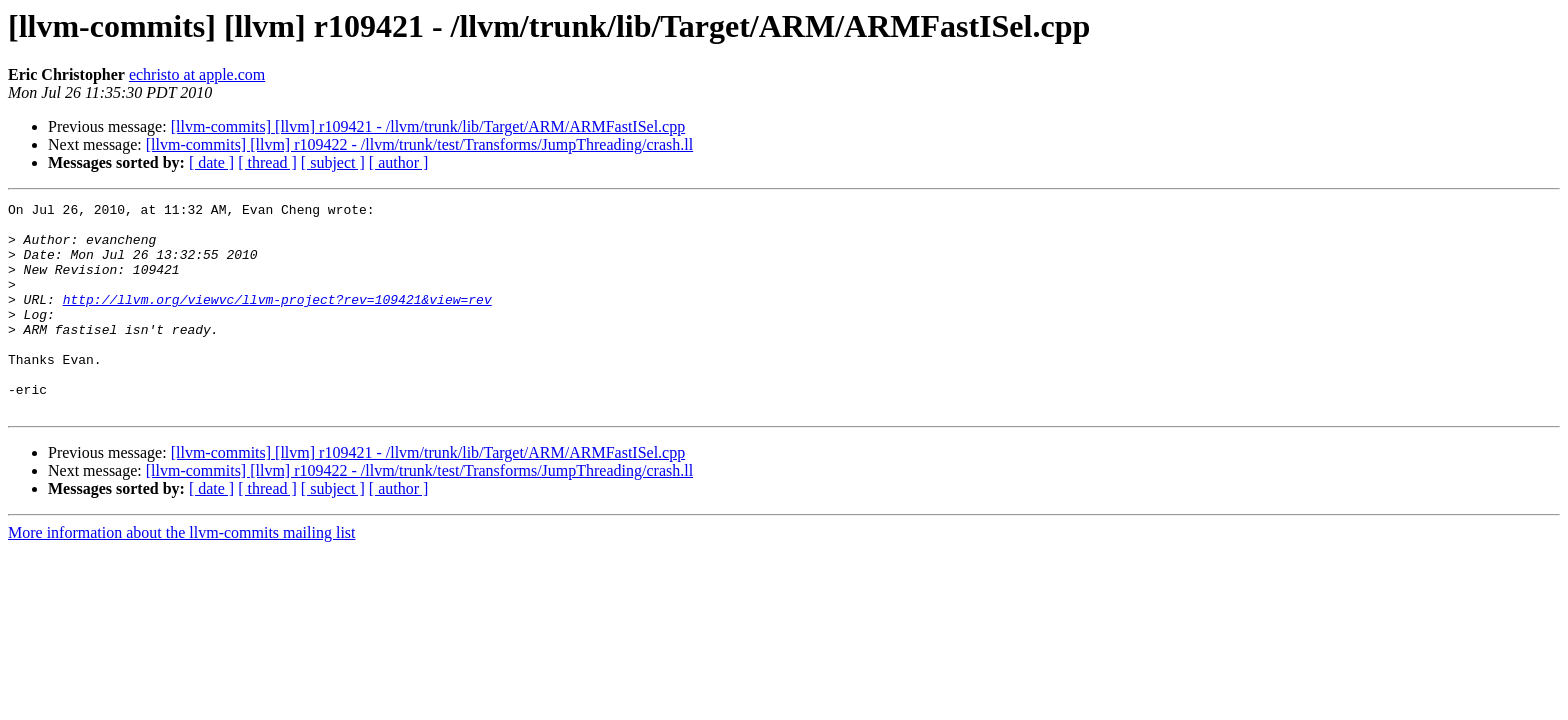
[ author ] (399, 162)
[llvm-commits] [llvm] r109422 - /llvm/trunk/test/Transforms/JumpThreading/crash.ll (419, 144)
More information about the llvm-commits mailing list (182, 574)
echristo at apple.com (197, 74)
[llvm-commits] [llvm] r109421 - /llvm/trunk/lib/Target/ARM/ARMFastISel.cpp (428, 126)
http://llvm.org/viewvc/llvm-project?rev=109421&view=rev (277, 320)
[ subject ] (333, 162)
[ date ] (211, 162)
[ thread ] (267, 162)
